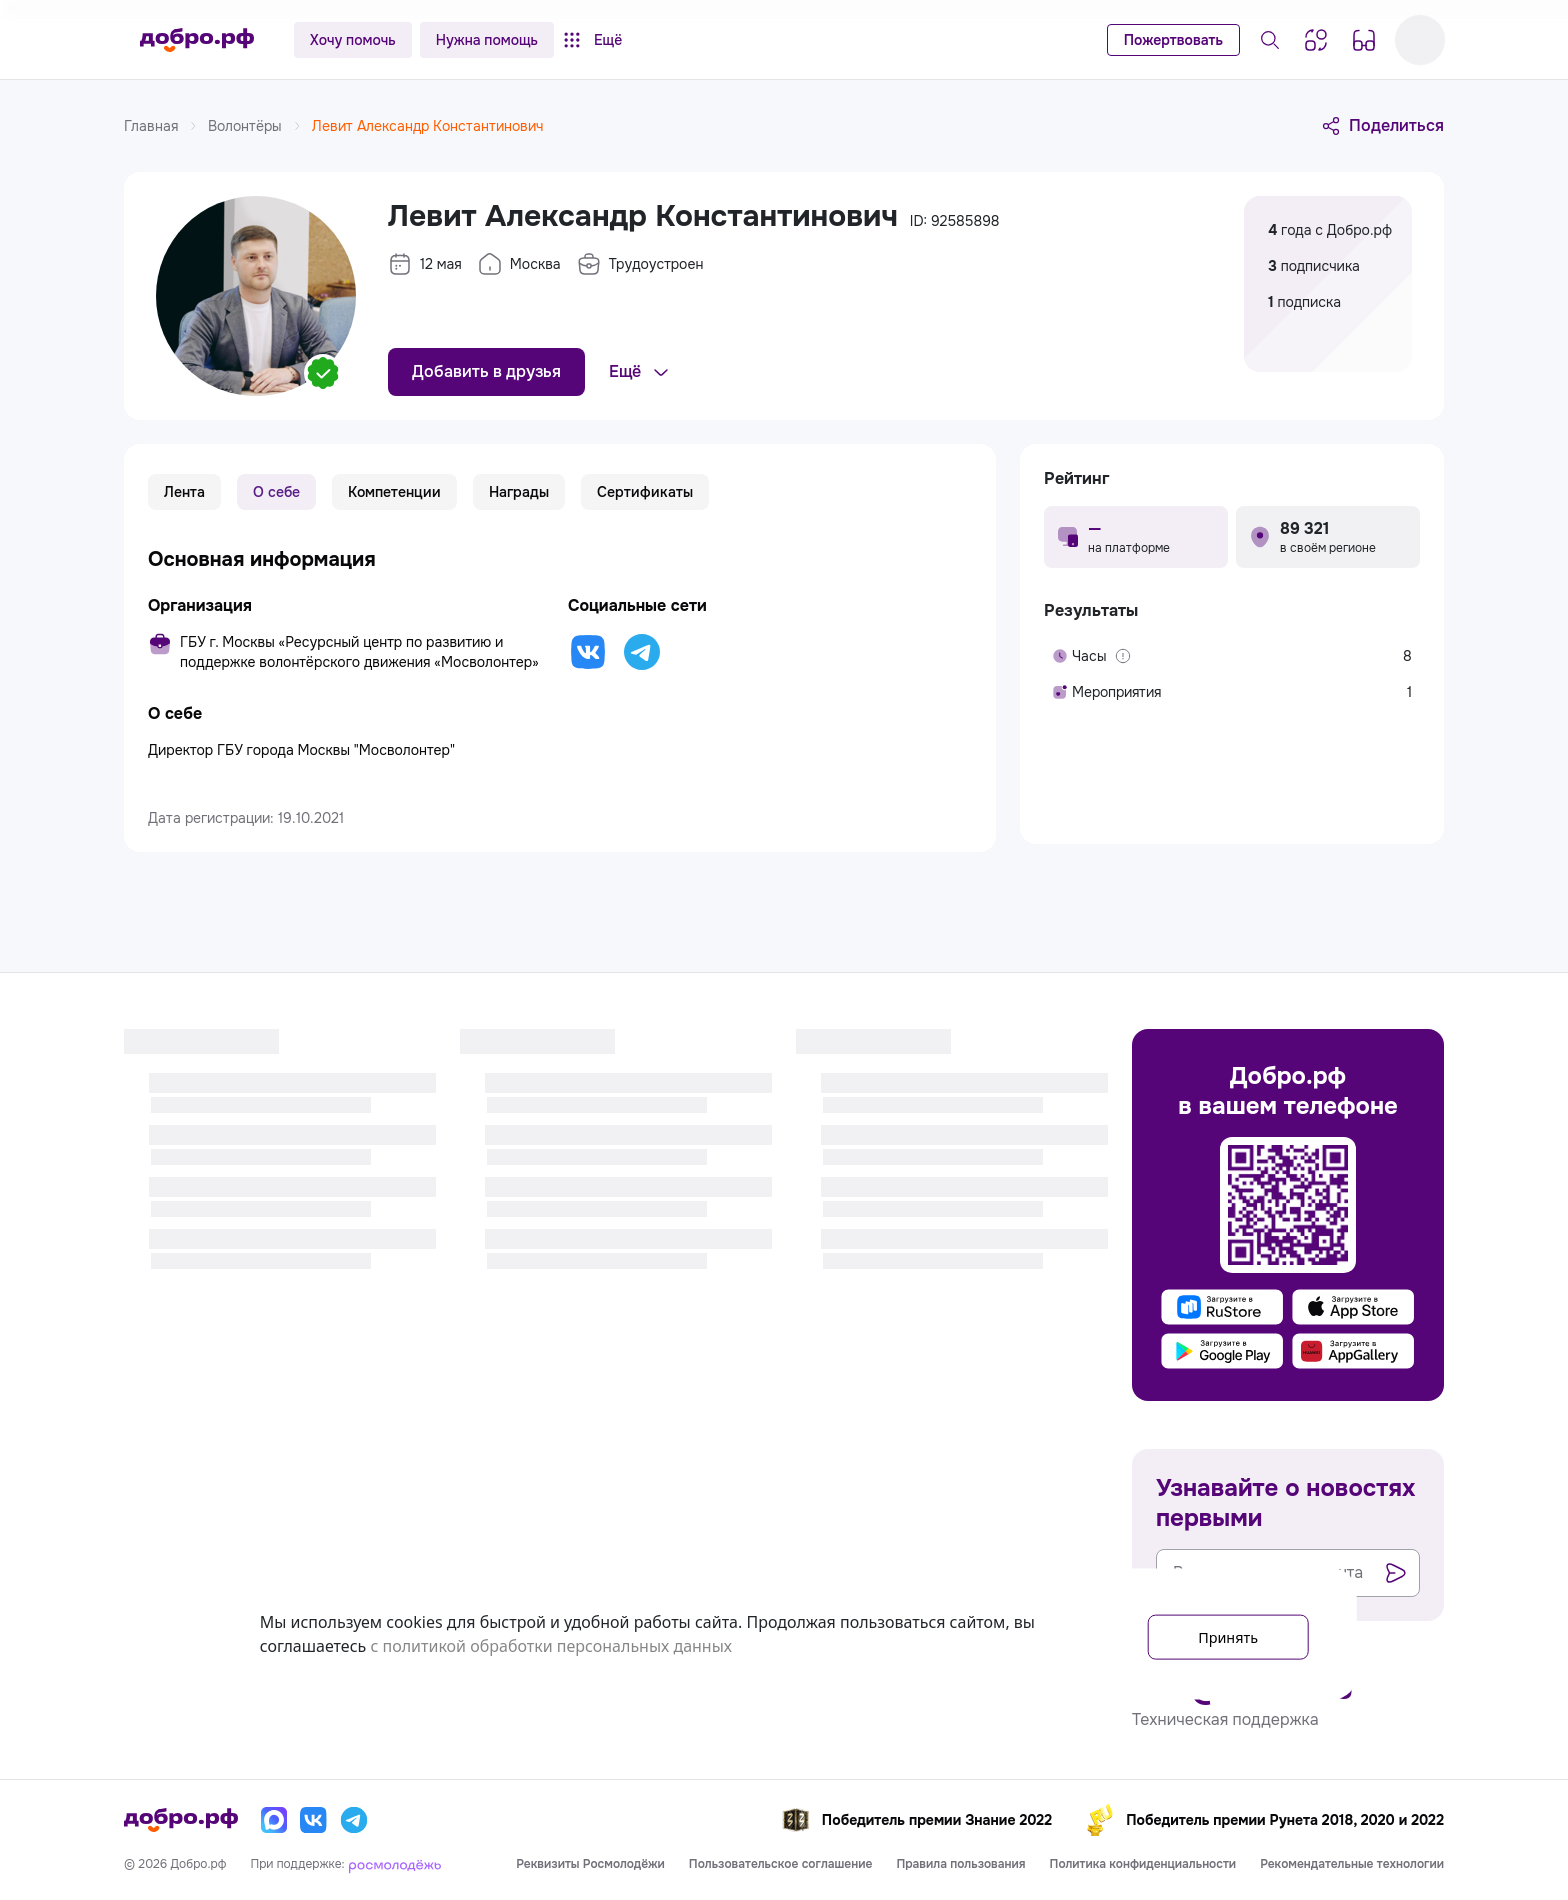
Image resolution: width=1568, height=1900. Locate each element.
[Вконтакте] (314, 1820)
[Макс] (274, 1820)
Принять (1217, 1634)
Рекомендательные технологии (1352, 1864)
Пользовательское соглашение (781, 1864)
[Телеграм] (354, 1820)
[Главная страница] (197, 40)
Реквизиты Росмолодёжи (590, 1864)
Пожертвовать (1173, 40)
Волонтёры (256, 126)
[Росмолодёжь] (395, 1864)
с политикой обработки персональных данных (551, 1646)
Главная (162, 126)
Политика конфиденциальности (1143, 1864)
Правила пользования (960, 1864)
